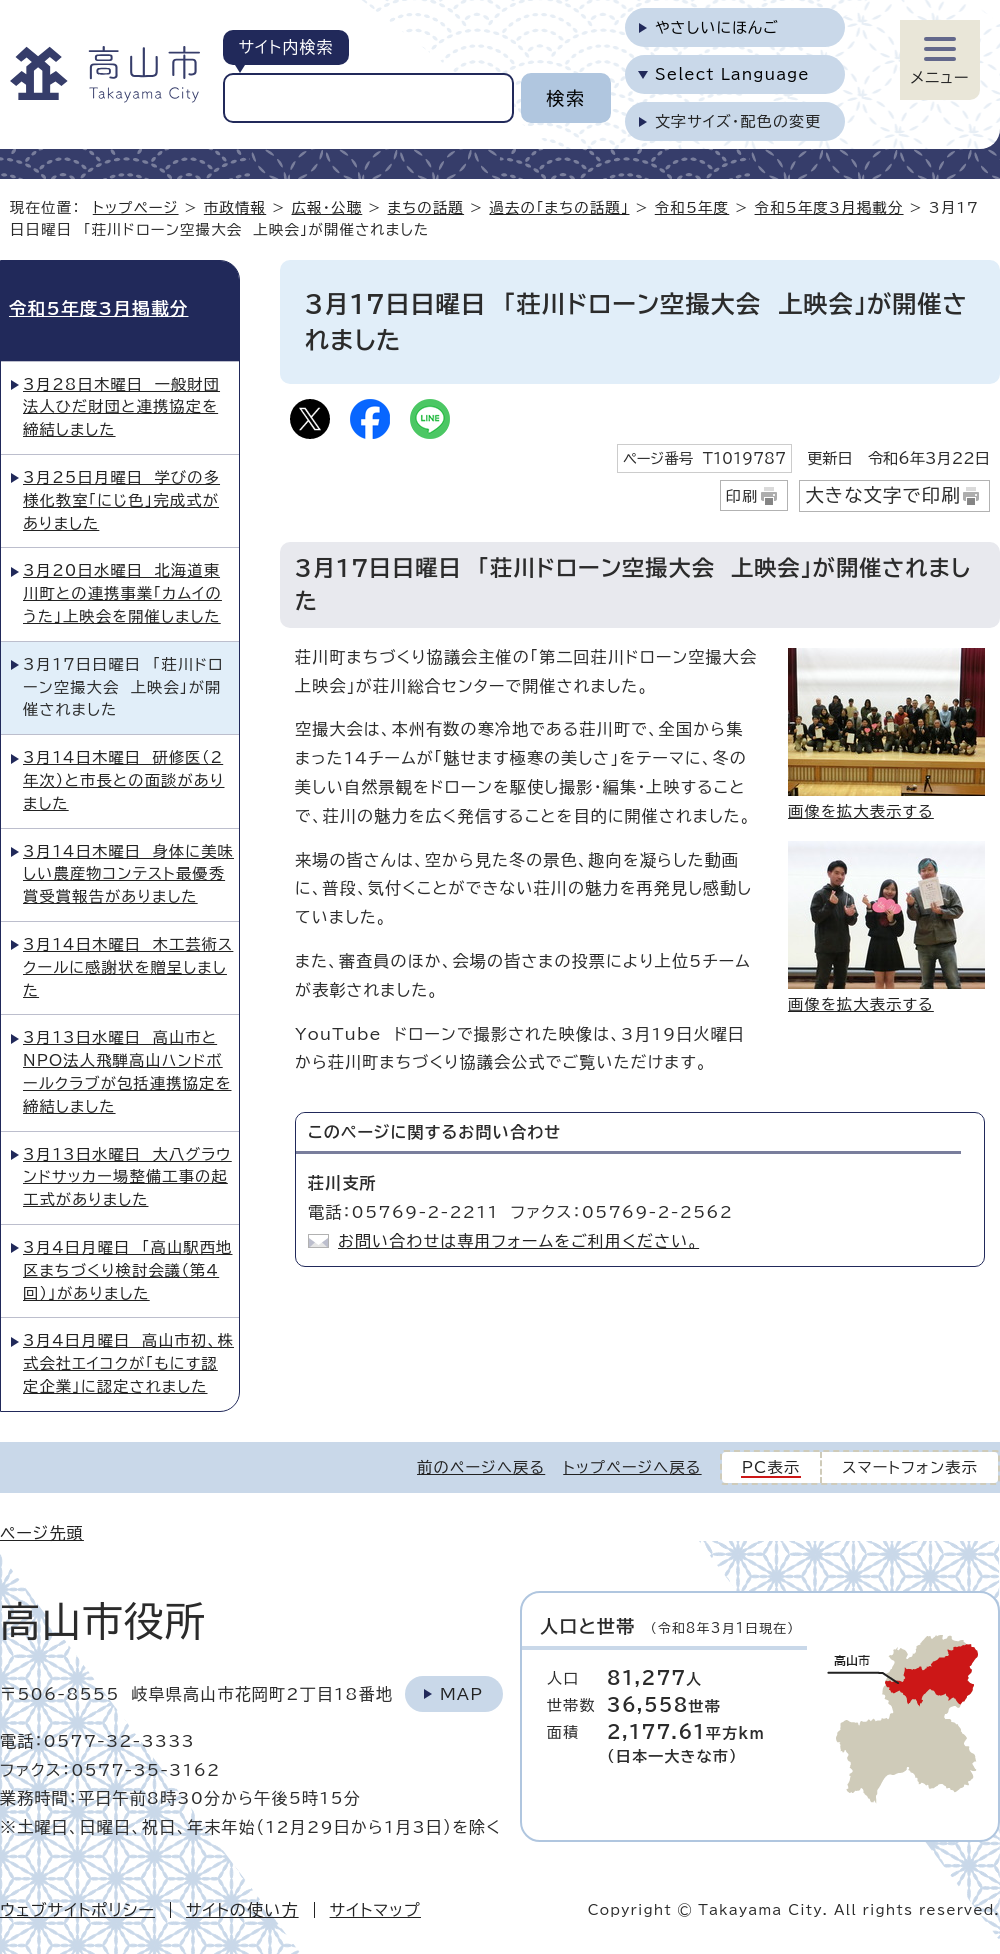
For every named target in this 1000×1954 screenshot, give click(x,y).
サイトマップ (375, 1910)
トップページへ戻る (632, 1467)
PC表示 (771, 1467)
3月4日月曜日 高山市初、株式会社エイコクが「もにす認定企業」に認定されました (128, 1363)
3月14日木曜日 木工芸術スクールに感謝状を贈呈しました (128, 967)
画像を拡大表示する (861, 811)
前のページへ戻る (481, 1467)
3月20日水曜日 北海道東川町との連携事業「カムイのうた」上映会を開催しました (122, 593)
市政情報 (235, 207)
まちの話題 (426, 207)
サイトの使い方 (242, 1910)
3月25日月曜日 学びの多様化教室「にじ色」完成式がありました (121, 500)
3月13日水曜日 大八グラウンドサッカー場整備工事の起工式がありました (127, 1177)
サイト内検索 (285, 47)
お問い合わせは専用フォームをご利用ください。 (518, 1241)
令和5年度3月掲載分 (829, 207)
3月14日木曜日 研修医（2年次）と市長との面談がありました (124, 780)
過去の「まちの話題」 (559, 207)
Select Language (732, 74)
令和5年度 (692, 207)
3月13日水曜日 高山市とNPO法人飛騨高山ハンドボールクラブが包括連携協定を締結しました (127, 1071)
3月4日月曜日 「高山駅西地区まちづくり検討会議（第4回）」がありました (127, 1270)
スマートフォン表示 (910, 1467)
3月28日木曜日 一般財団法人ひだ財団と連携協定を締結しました (121, 407)
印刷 (742, 496)
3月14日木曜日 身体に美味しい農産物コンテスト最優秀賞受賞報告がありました (128, 874)
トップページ (136, 207)
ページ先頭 (42, 1533)
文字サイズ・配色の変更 (738, 121)
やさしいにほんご (717, 27)
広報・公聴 (327, 207)
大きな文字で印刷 (883, 495)
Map (461, 1694)
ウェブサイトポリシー (77, 1910)
